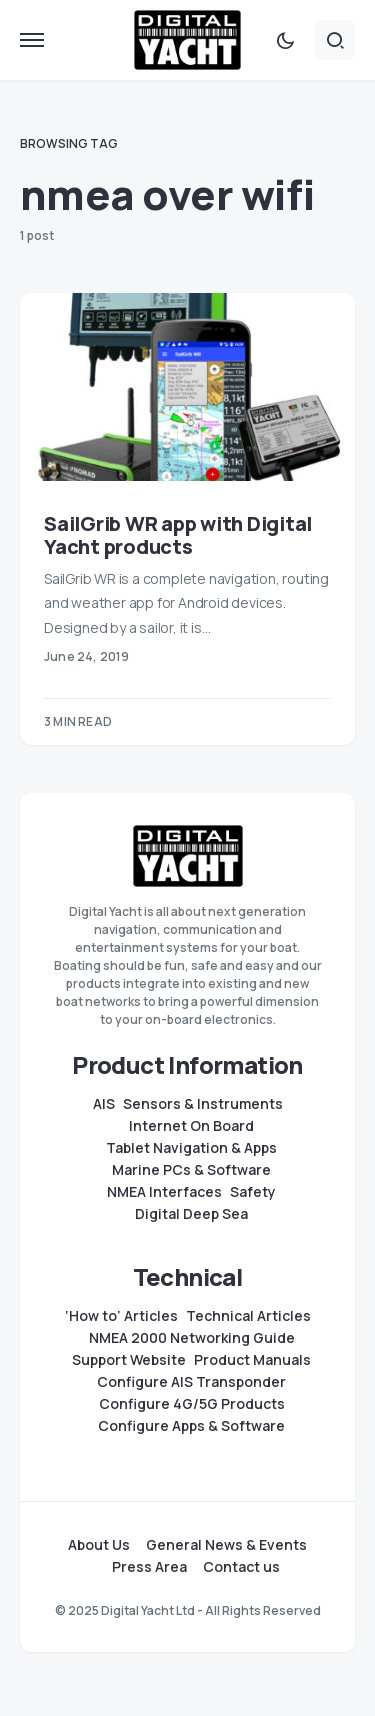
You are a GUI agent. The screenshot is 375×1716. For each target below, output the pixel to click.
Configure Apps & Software (191, 1426)
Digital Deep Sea (191, 1214)
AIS (104, 1104)
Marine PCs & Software (191, 1170)
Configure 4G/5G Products (192, 1404)
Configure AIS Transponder (191, 1382)
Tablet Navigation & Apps (191, 1148)
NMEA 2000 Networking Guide (192, 1338)
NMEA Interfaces (164, 1192)
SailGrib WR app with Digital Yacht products (178, 535)
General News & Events (226, 1545)
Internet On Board (191, 1126)
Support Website (129, 1360)
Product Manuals (252, 1360)
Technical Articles (248, 1316)
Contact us (241, 1567)
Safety (253, 1192)
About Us (99, 1545)
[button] (32, 40)
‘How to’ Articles (121, 1316)
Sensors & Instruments (203, 1104)
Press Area (149, 1567)
